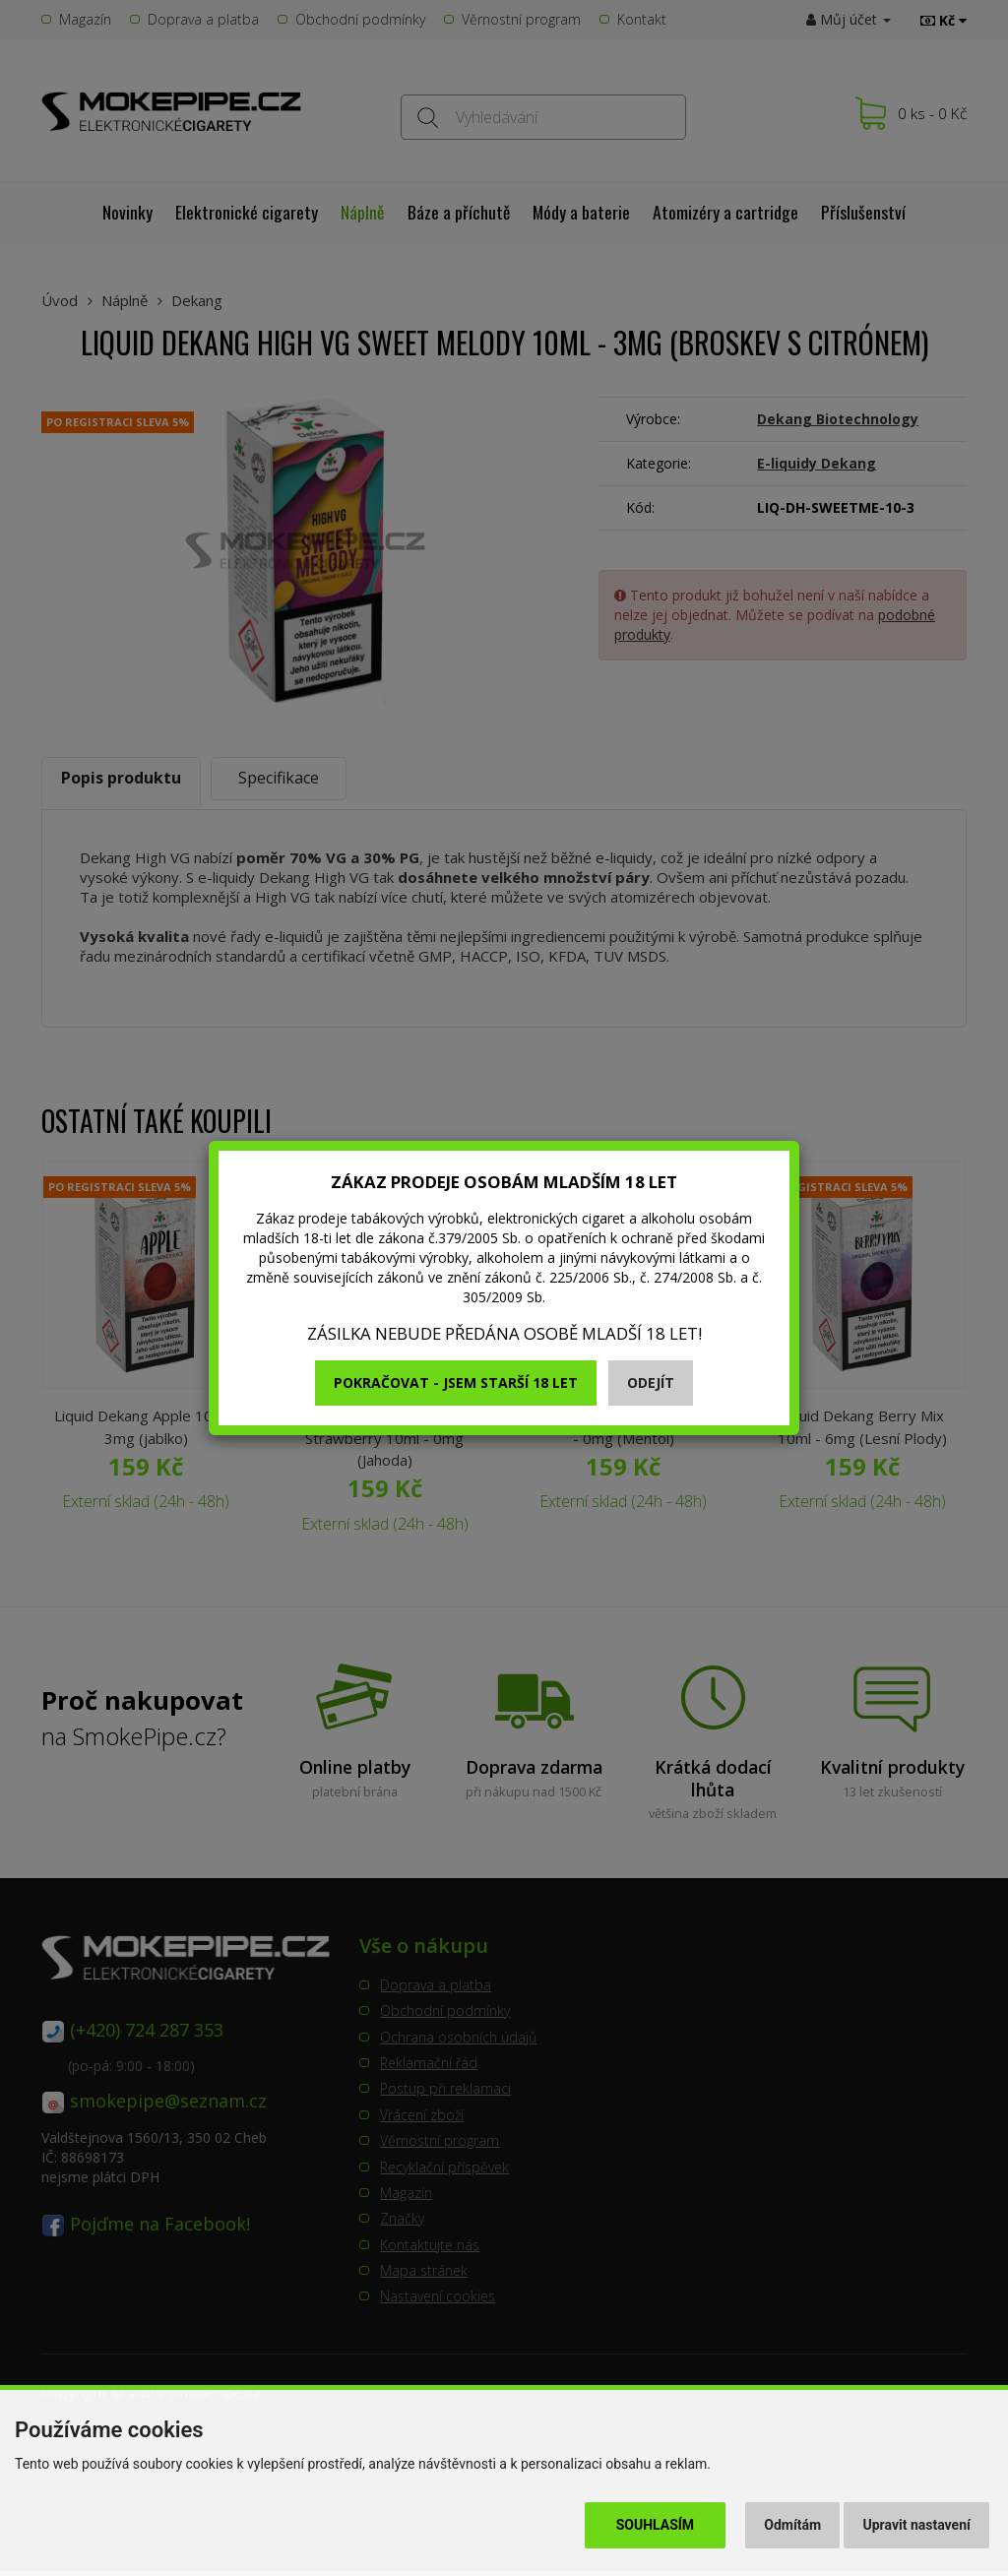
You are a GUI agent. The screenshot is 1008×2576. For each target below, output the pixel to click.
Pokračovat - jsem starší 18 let (456, 1382)
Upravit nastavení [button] (917, 2525)
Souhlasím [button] (655, 2525)
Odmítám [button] (792, 2525)
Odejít (650, 1382)
